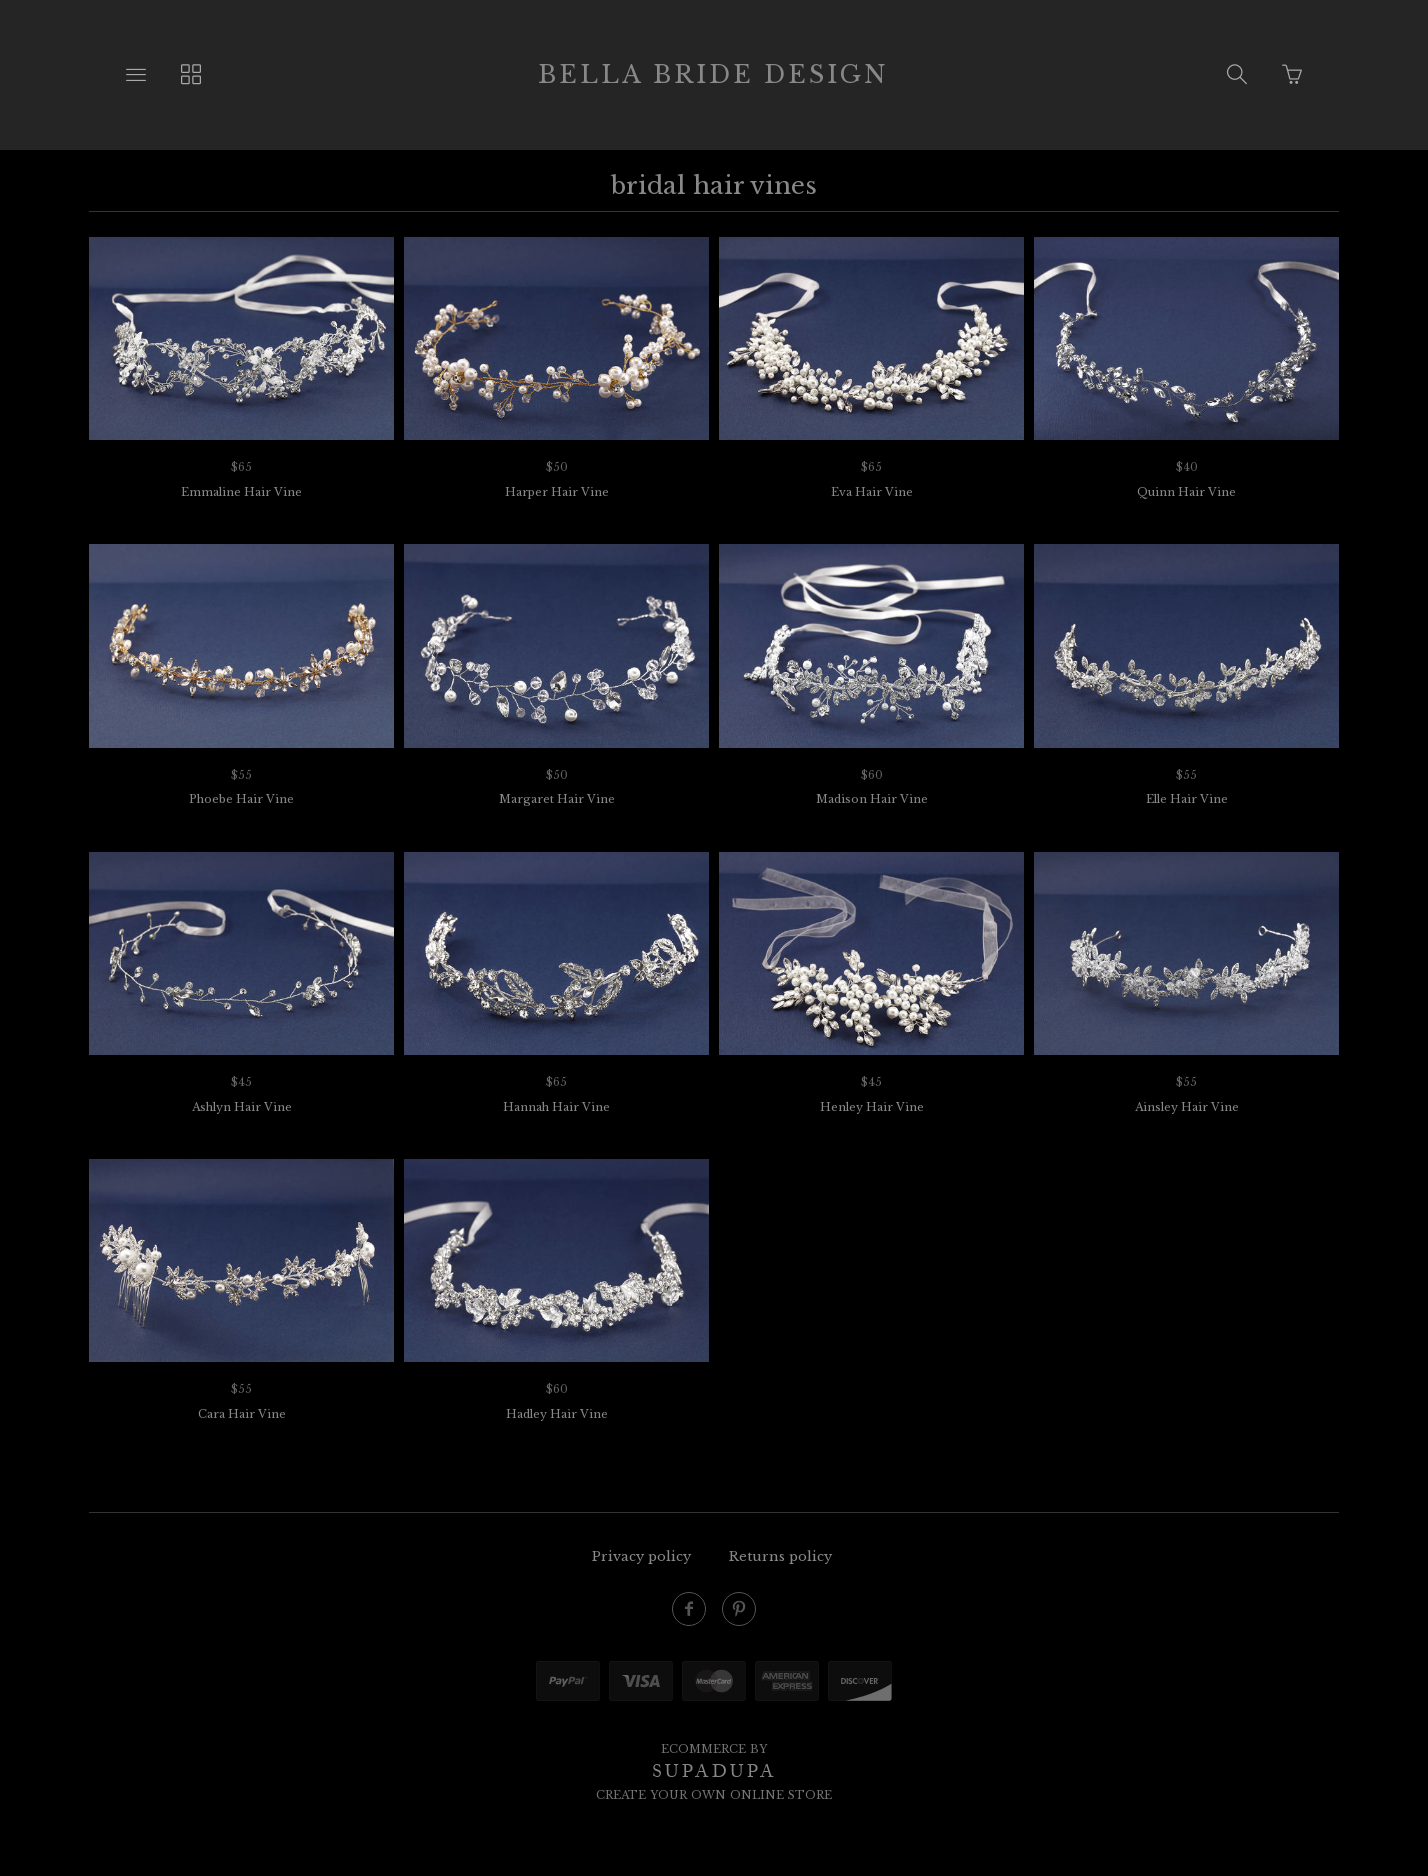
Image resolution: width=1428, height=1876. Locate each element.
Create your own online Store (714, 1795)
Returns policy (780, 1556)
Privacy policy (641, 1556)
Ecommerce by (714, 1749)
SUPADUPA (714, 1771)
